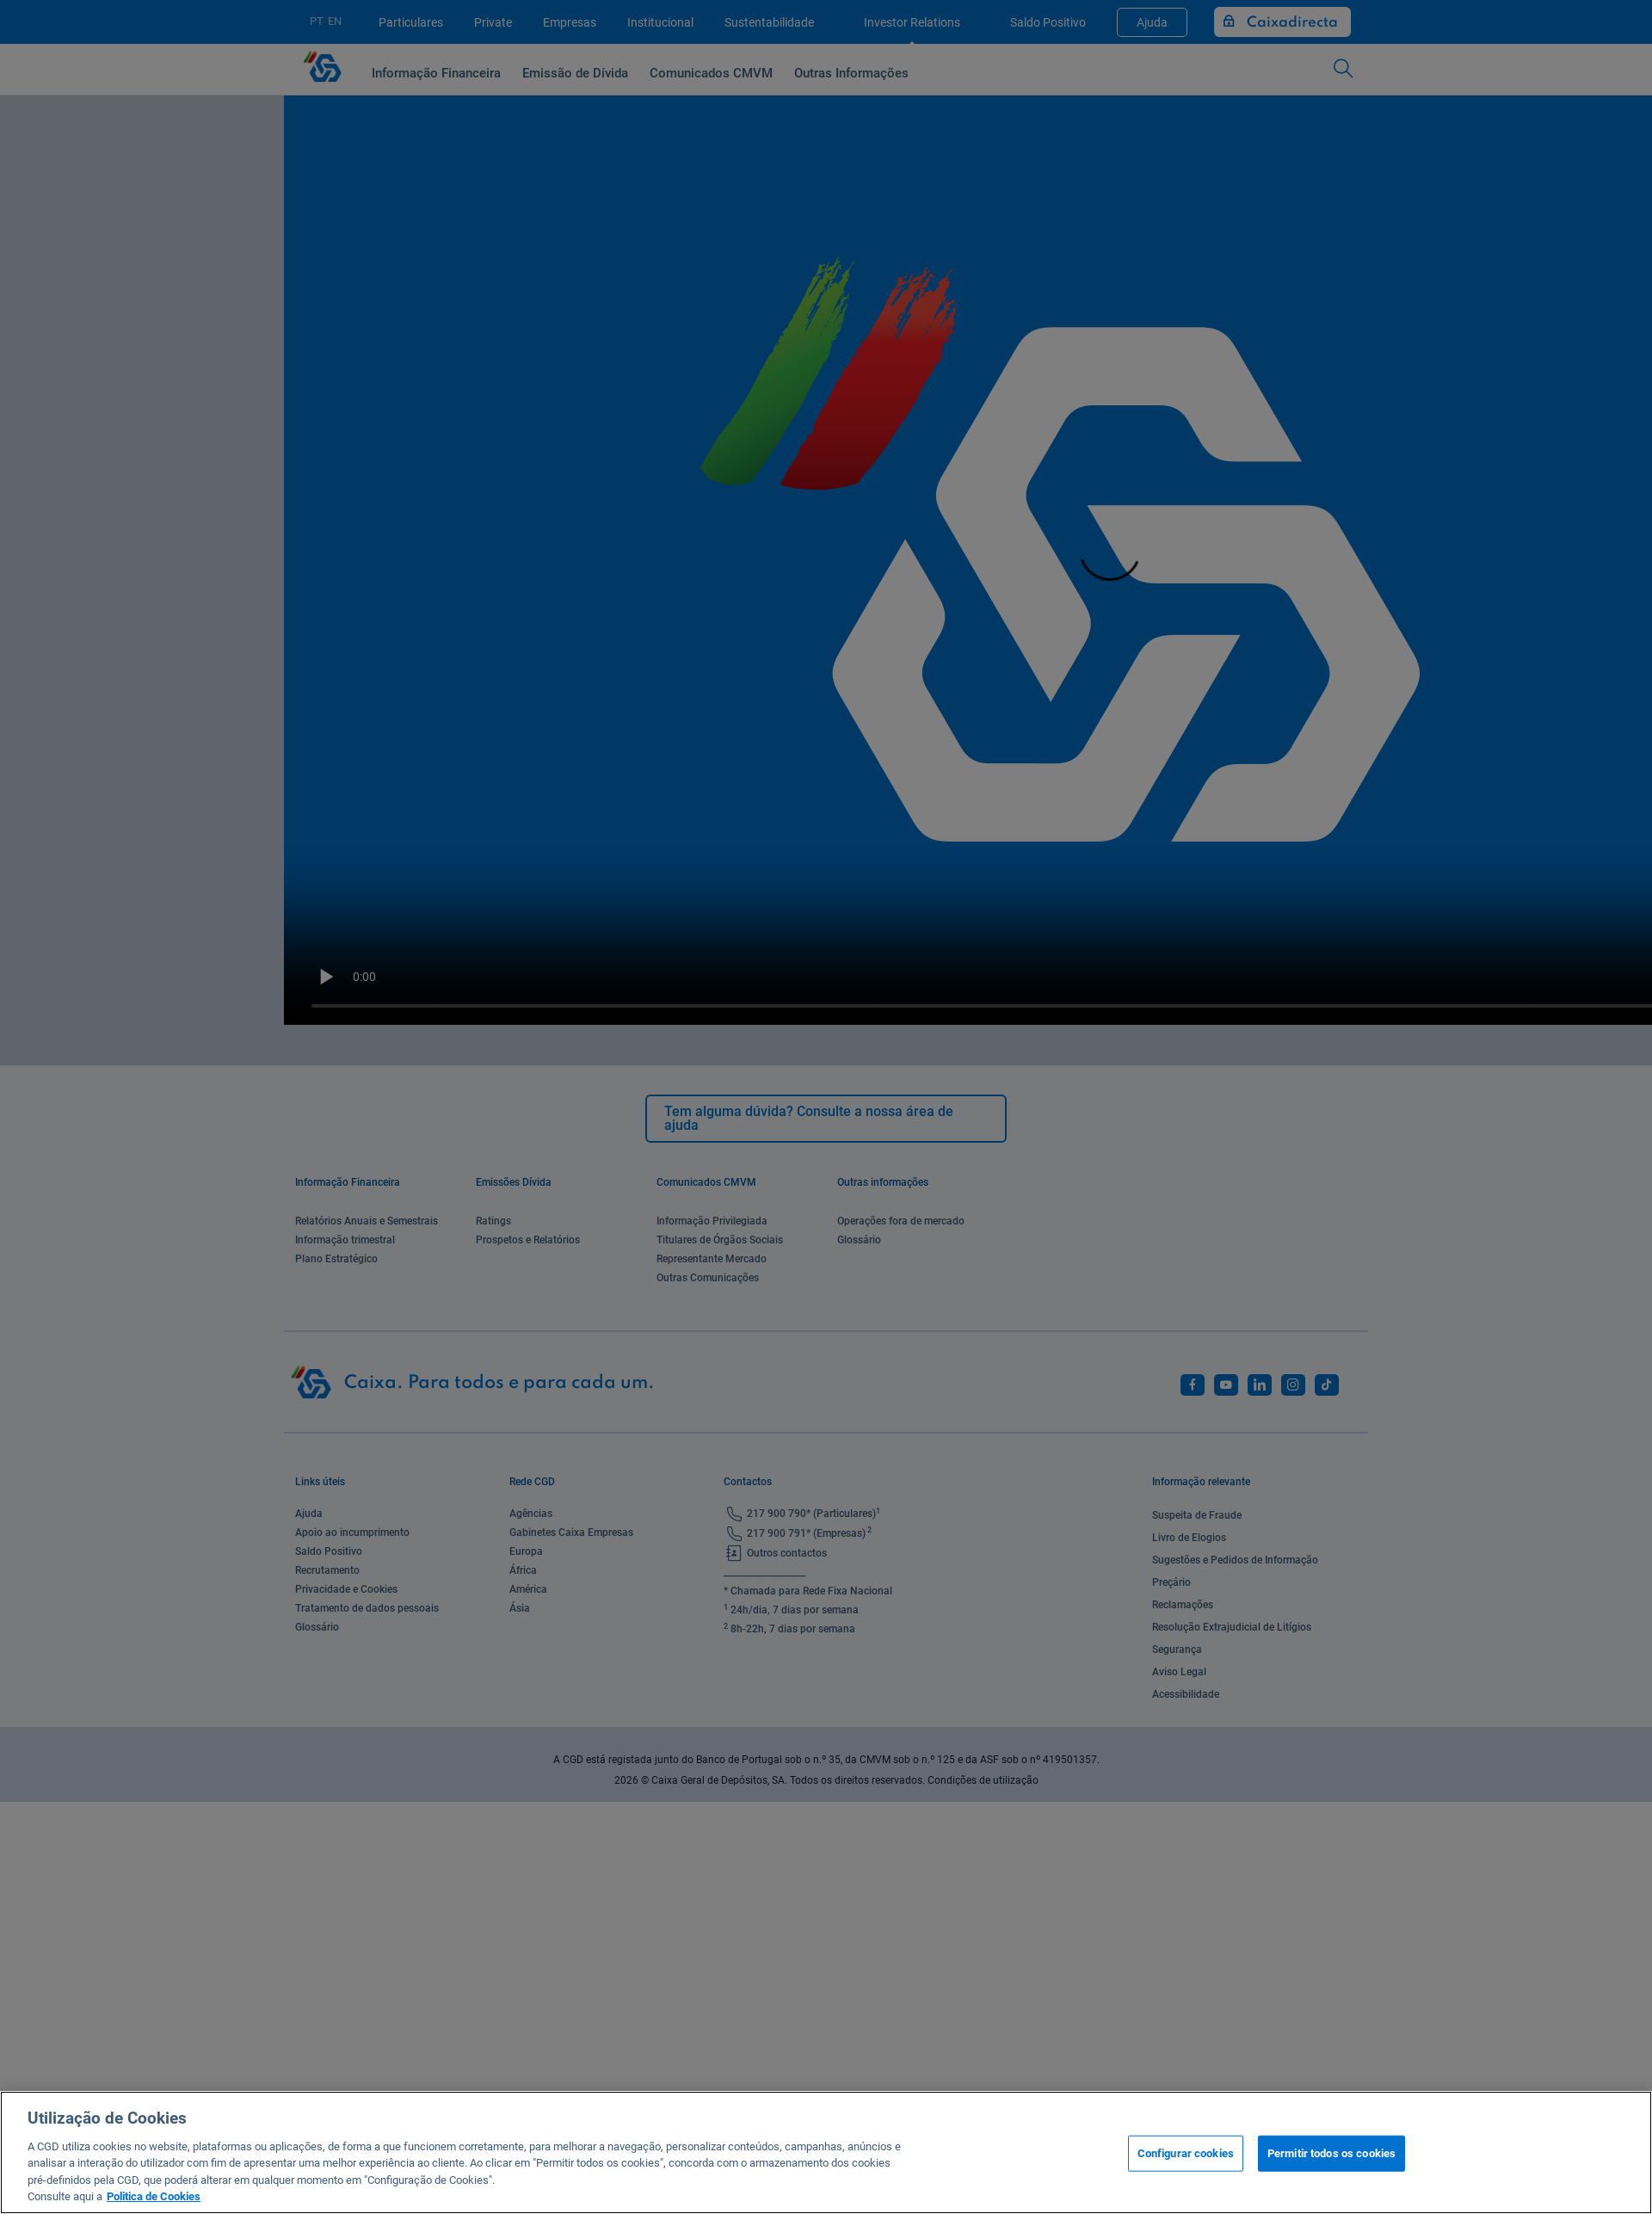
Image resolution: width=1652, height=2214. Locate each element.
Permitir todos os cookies (1331, 2153)
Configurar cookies (1185, 2153)
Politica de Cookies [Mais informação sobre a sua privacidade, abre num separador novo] (153, 2196)
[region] (826, 2152)
